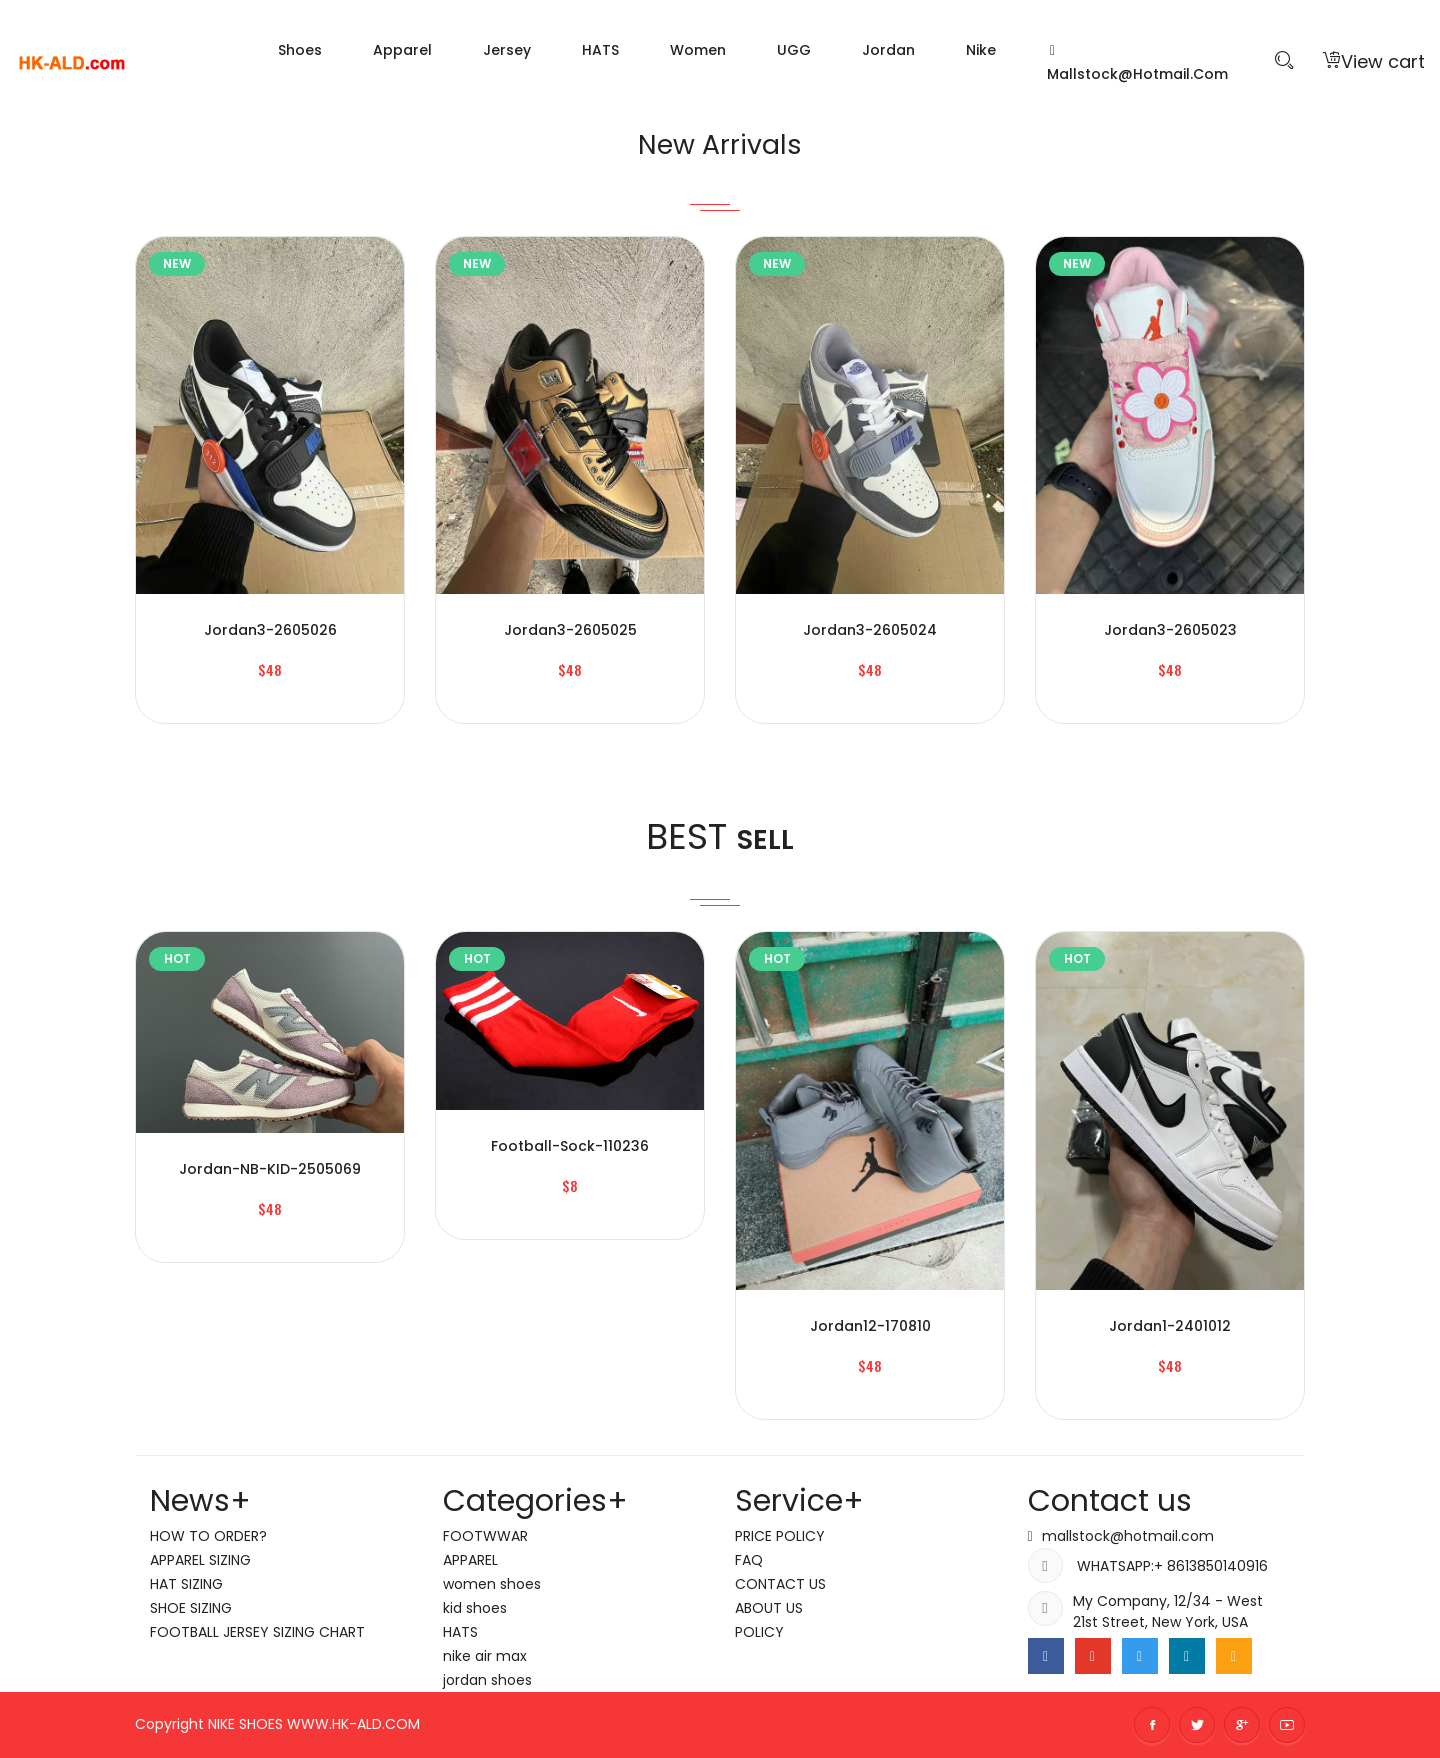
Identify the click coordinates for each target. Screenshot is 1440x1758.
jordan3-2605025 (570, 630)
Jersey (507, 50)
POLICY (759, 1632)
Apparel (402, 50)
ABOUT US (769, 1608)
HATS (600, 50)
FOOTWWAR (485, 1536)
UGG (794, 50)
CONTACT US (780, 1584)
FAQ (749, 1560)
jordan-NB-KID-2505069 (270, 1169)
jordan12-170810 (870, 1326)
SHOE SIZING (191, 1608)
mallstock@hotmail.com (1137, 64)
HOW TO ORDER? (208, 1536)
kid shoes (475, 1608)
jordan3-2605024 (870, 630)
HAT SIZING (186, 1584)
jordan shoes (487, 1680)
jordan (888, 50)
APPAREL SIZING (200, 1560)
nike (981, 50)
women (698, 50)
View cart (1374, 61)
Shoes (300, 50)
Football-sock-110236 (570, 1146)
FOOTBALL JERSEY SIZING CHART (257, 1632)
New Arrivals (720, 141)
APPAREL (470, 1560)
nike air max (485, 1656)
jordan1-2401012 (1170, 1326)
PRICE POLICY (780, 1536)
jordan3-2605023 (1170, 630)
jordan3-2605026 (270, 630)
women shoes (492, 1584)
